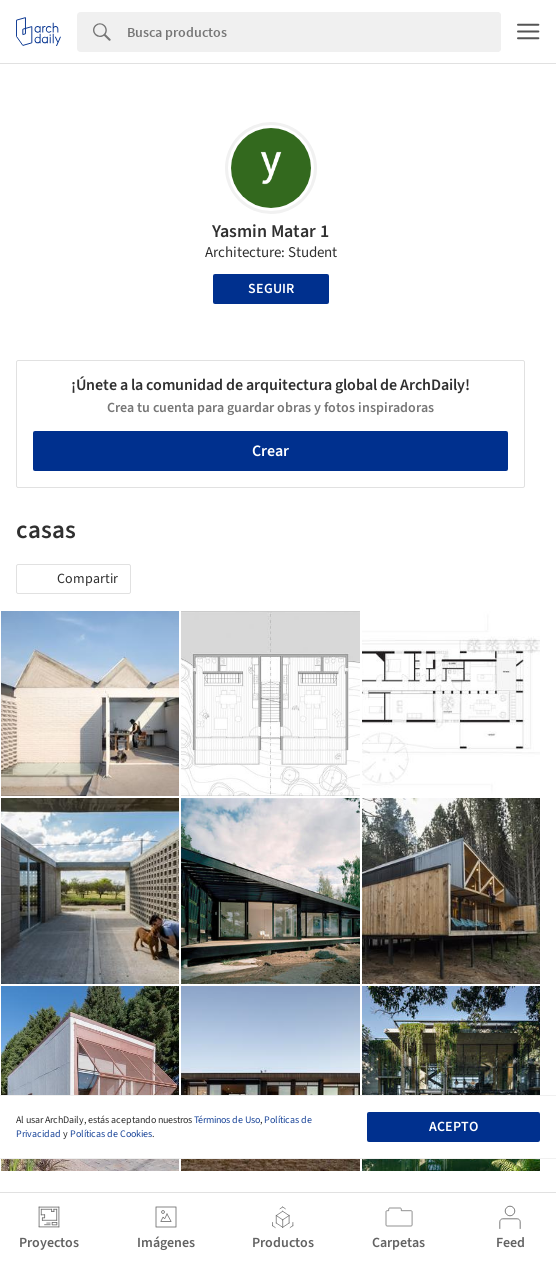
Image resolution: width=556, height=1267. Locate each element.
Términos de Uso (227, 1120)
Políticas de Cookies (111, 1134)
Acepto (453, 1127)
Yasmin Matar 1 (270, 231)
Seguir (271, 289)
